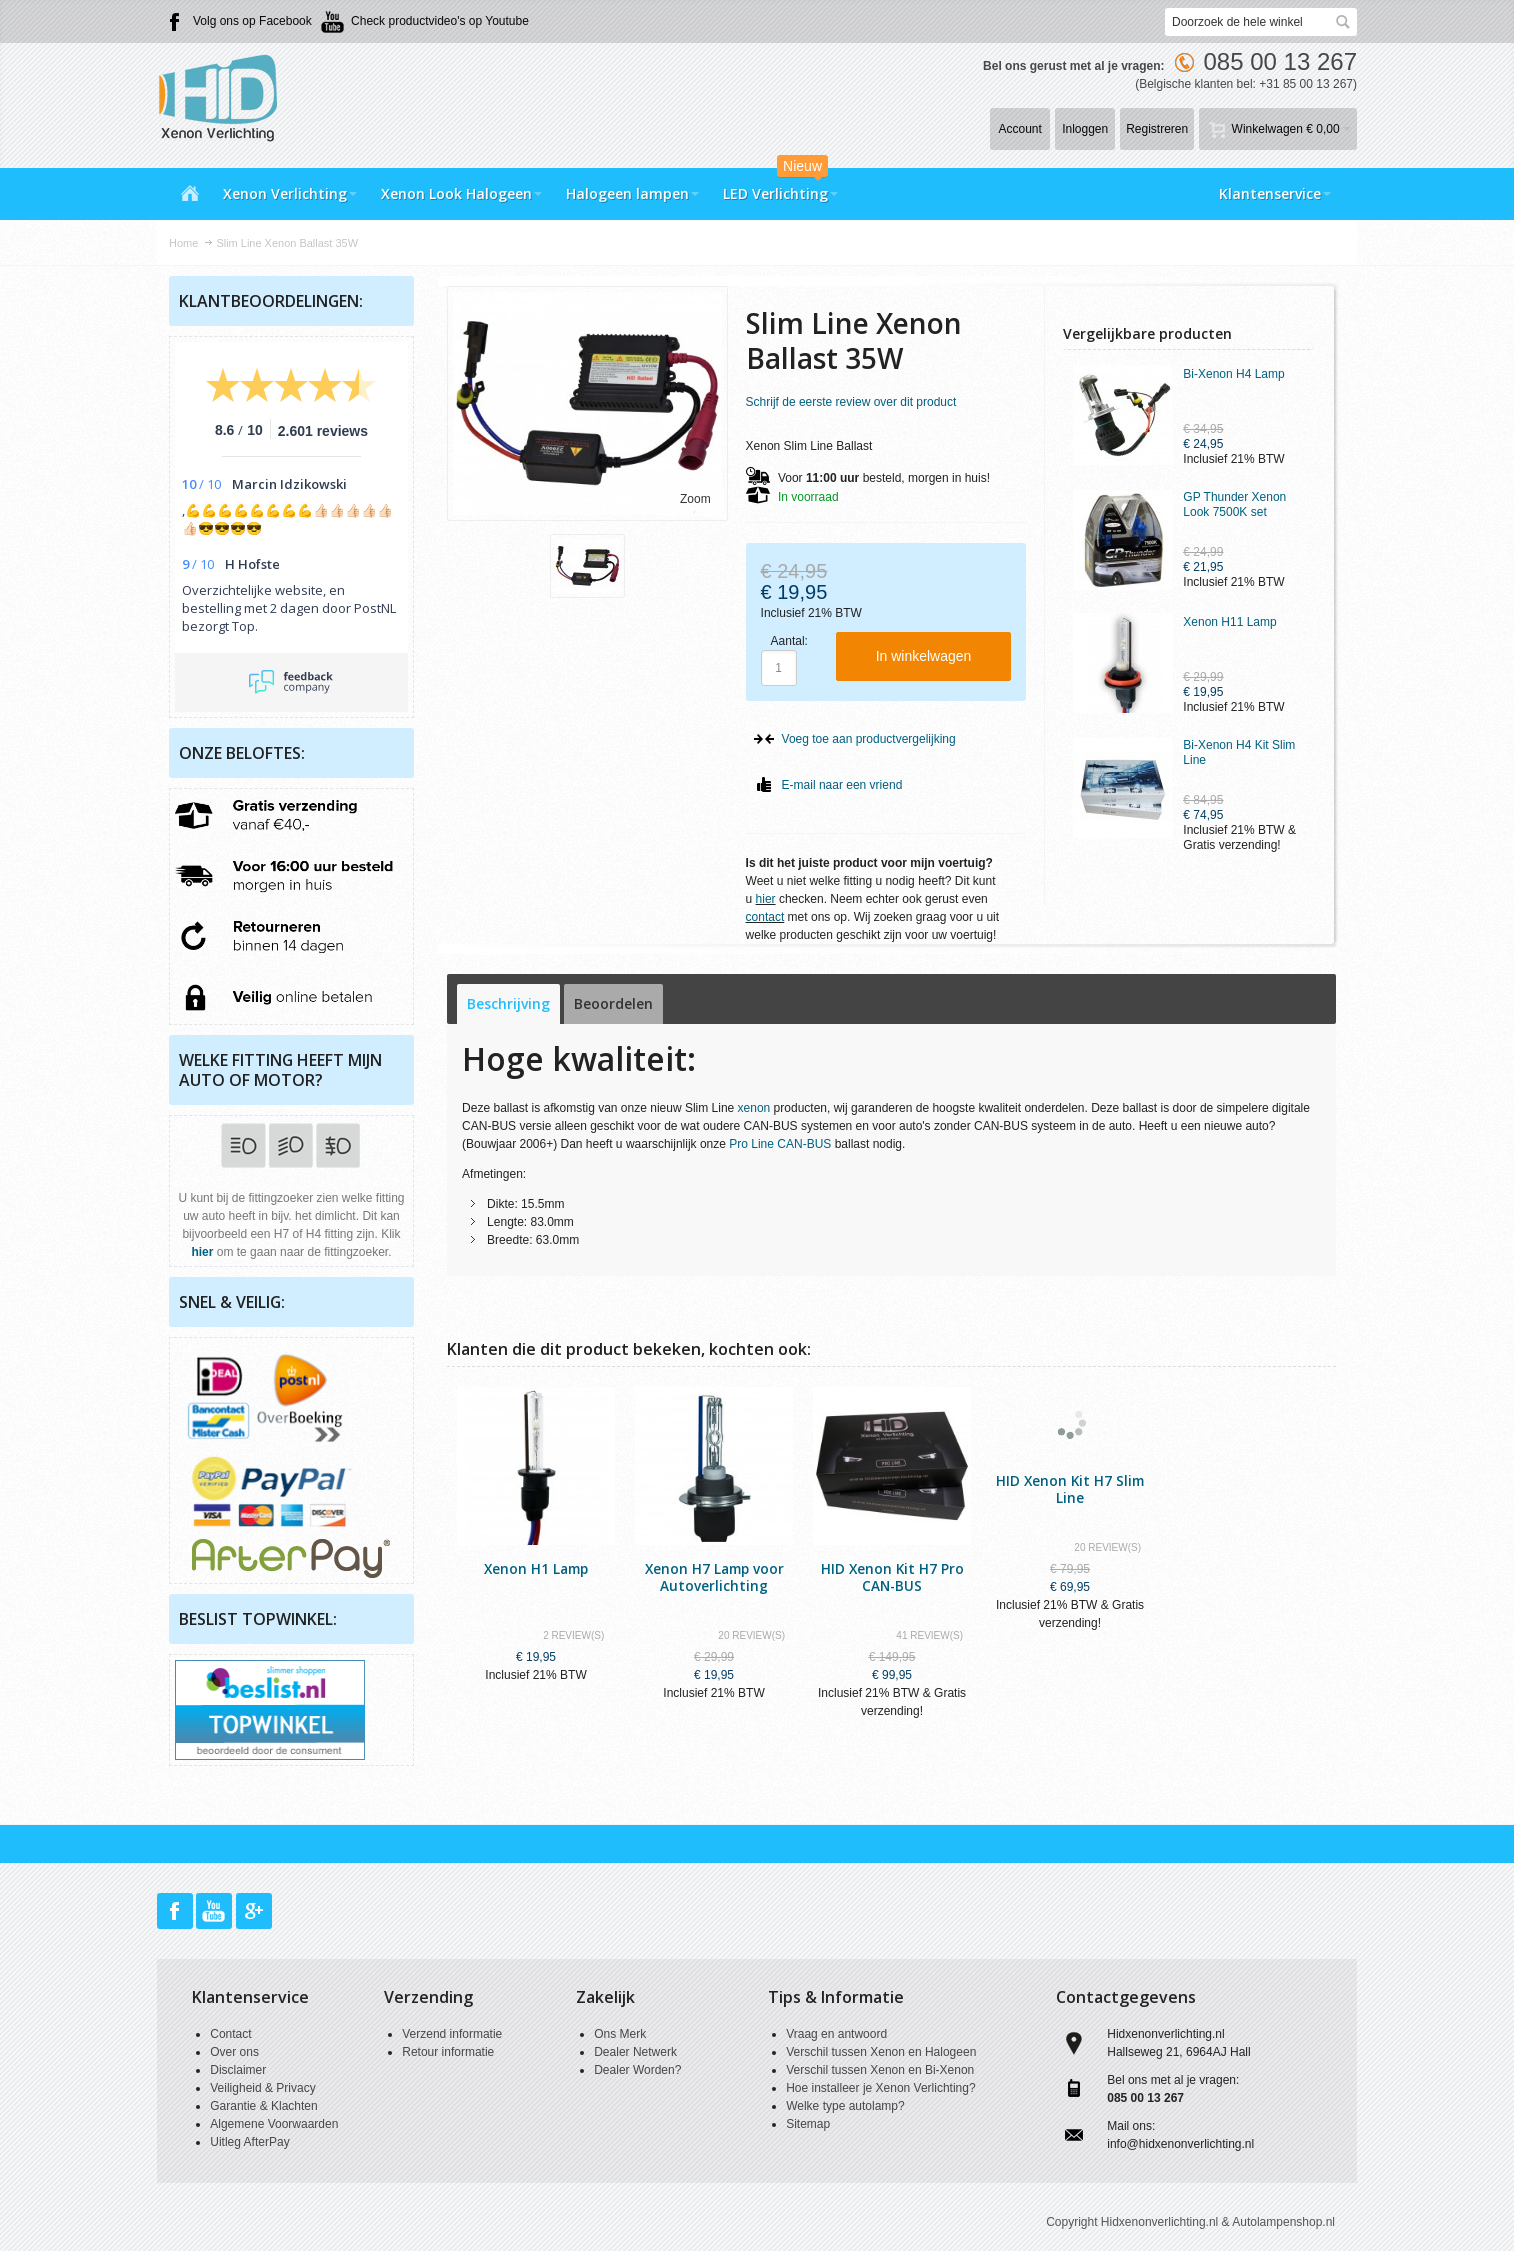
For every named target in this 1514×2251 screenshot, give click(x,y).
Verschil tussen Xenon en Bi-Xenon (880, 2070)
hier (766, 899)
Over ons (234, 2052)
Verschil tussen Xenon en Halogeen (881, 2052)
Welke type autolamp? (845, 2106)
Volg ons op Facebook (252, 21)
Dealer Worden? (637, 2070)
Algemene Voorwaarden (274, 2124)
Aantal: (789, 641)
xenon (754, 1108)
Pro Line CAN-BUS (780, 1144)
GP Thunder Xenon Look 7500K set (1234, 504)
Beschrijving (508, 1003)
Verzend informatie (452, 2034)
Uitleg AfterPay (249, 2142)
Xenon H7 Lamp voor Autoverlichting (714, 1577)
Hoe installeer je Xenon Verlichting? (880, 2088)
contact (765, 917)
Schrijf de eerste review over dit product (851, 402)
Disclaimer (238, 2070)
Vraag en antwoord (836, 2034)
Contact (230, 2034)
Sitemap (808, 2124)
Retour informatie (448, 2052)
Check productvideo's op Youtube (440, 21)
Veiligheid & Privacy (262, 2088)
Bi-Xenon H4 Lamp (1233, 374)
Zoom (695, 499)
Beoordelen (613, 1003)
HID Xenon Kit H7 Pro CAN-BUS (892, 1577)
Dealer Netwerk (635, 2052)
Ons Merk (620, 2034)
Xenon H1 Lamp (536, 1568)
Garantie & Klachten (263, 2106)
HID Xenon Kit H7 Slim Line (1070, 1489)
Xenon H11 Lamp (1229, 622)
